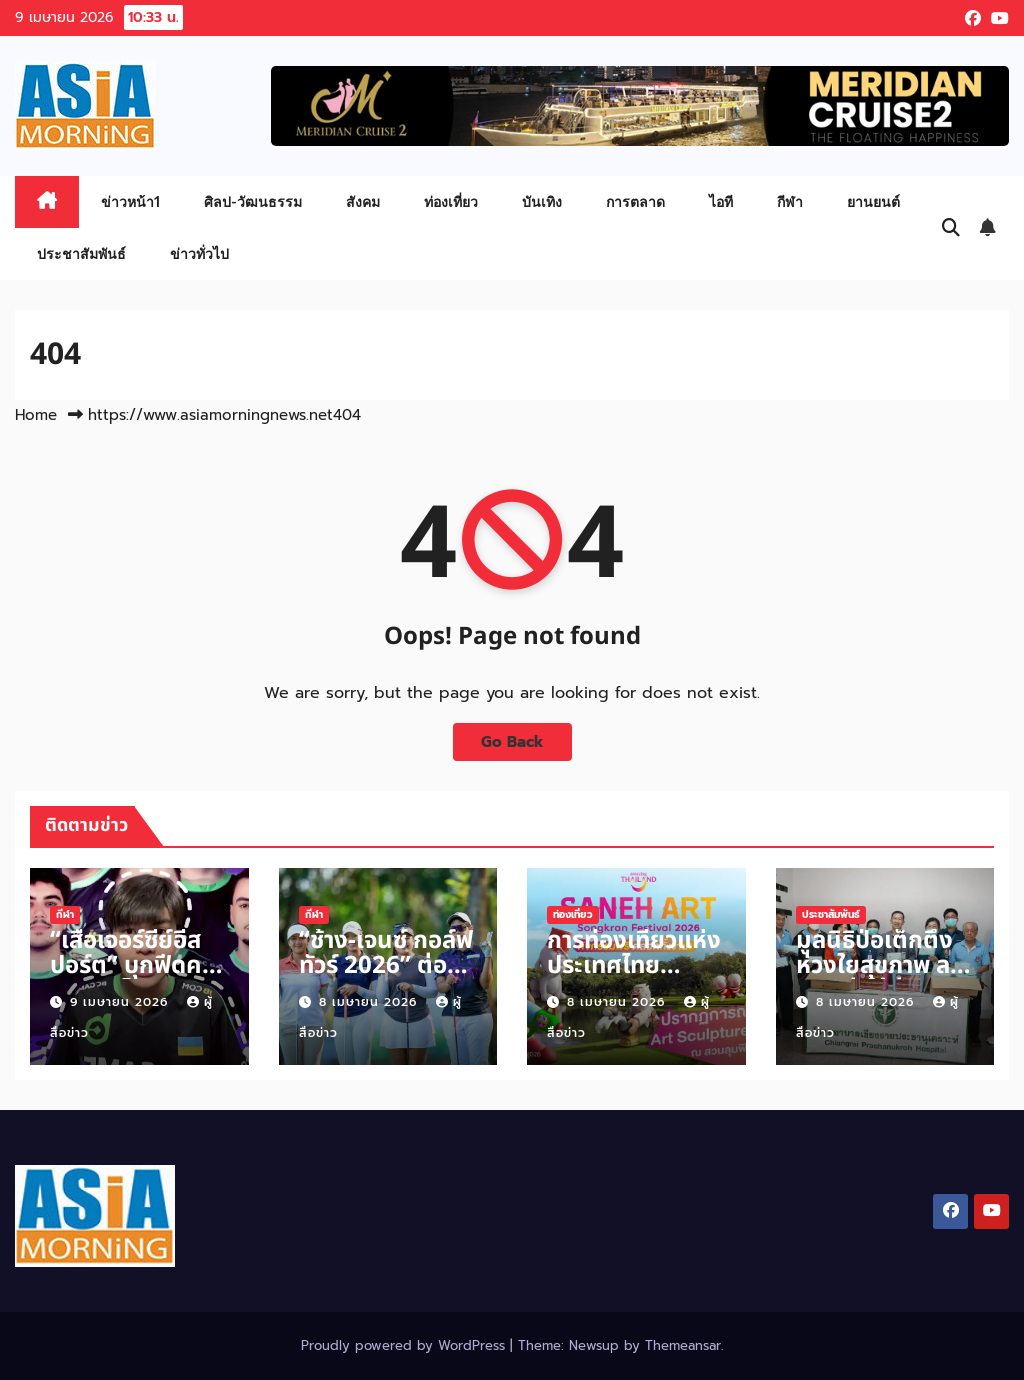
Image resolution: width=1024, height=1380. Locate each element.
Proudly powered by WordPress (405, 1345)
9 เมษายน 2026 (121, 1002)
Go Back (512, 741)
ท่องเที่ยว (451, 201)
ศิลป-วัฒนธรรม (253, 201)
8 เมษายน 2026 (370, 1002)
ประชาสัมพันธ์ (81, 253)
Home (36, 415)
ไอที (721, 201)
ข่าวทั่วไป (199, 253)
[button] (951, 228)
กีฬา (790, 201)
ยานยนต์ (873, 201)
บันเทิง (542, 201)
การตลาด (635, 201)
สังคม (363, 201)
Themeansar (683, 1345)
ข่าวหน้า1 (130, 201)
